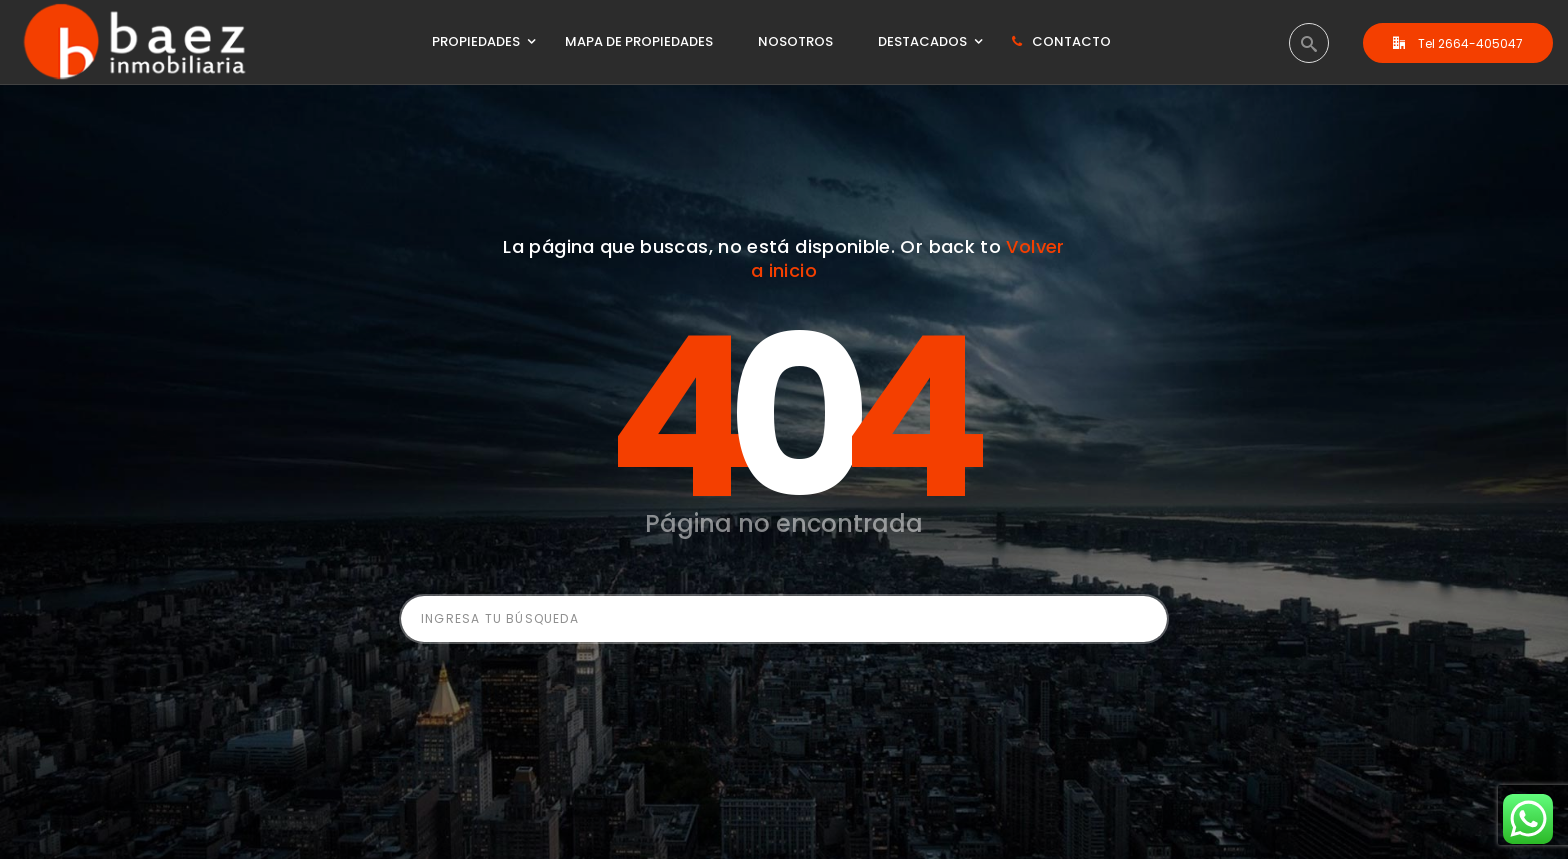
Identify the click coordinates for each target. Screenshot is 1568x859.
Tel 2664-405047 (1458, 43)
